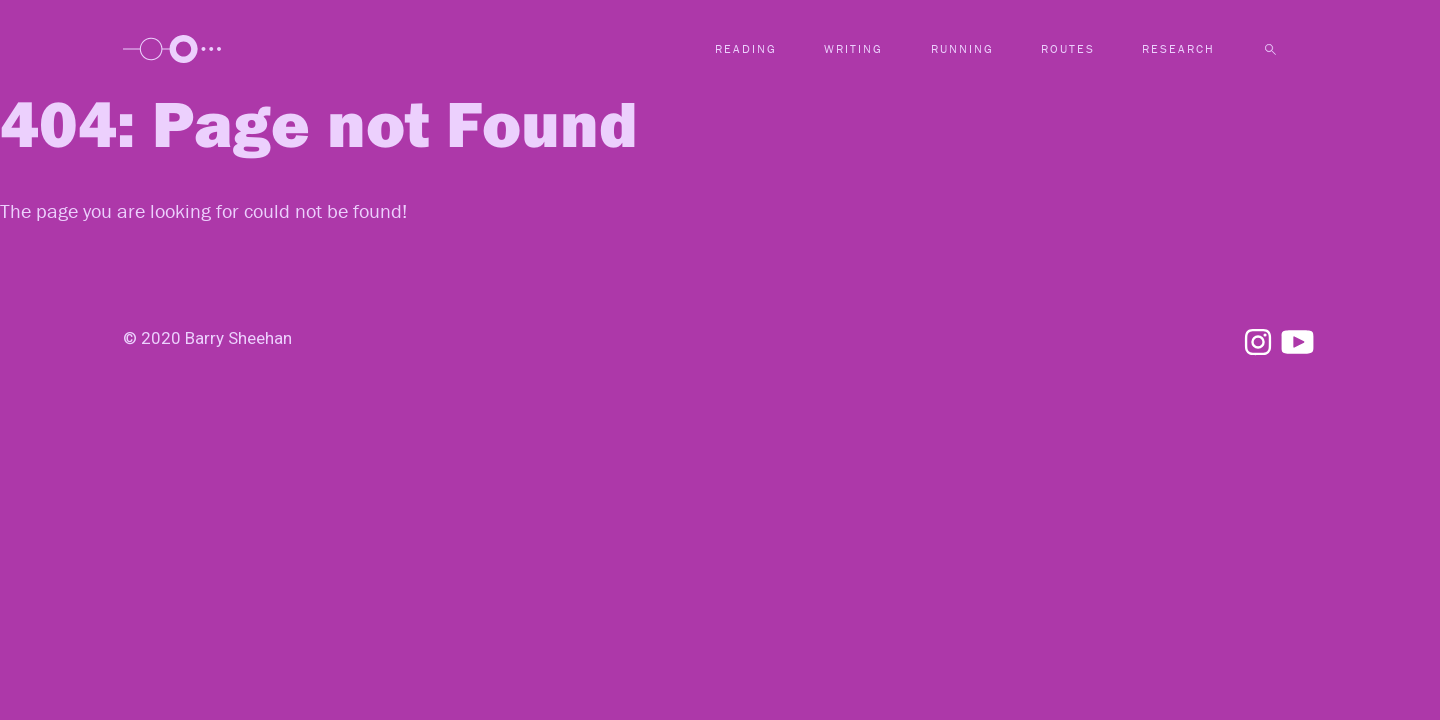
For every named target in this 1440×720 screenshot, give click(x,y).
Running (962, 48)
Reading (746, 48)
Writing (853, 48)
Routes (1068, 48)
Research (1178, 48)
